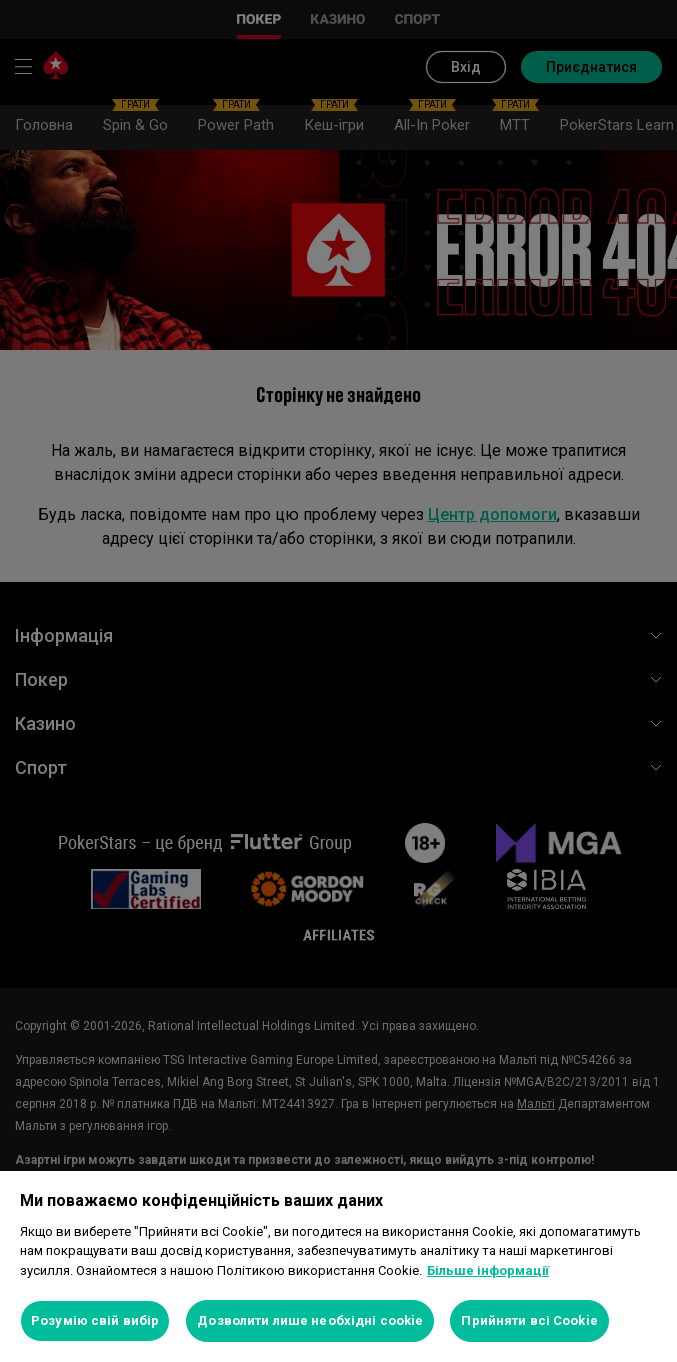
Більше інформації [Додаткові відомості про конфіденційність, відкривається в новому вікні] (488, 1270)
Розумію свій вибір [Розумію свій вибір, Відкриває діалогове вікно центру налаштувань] (95, 1320)
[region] (338, 1266)
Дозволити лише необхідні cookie (310, 1320)
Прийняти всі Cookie (529, 1320)
